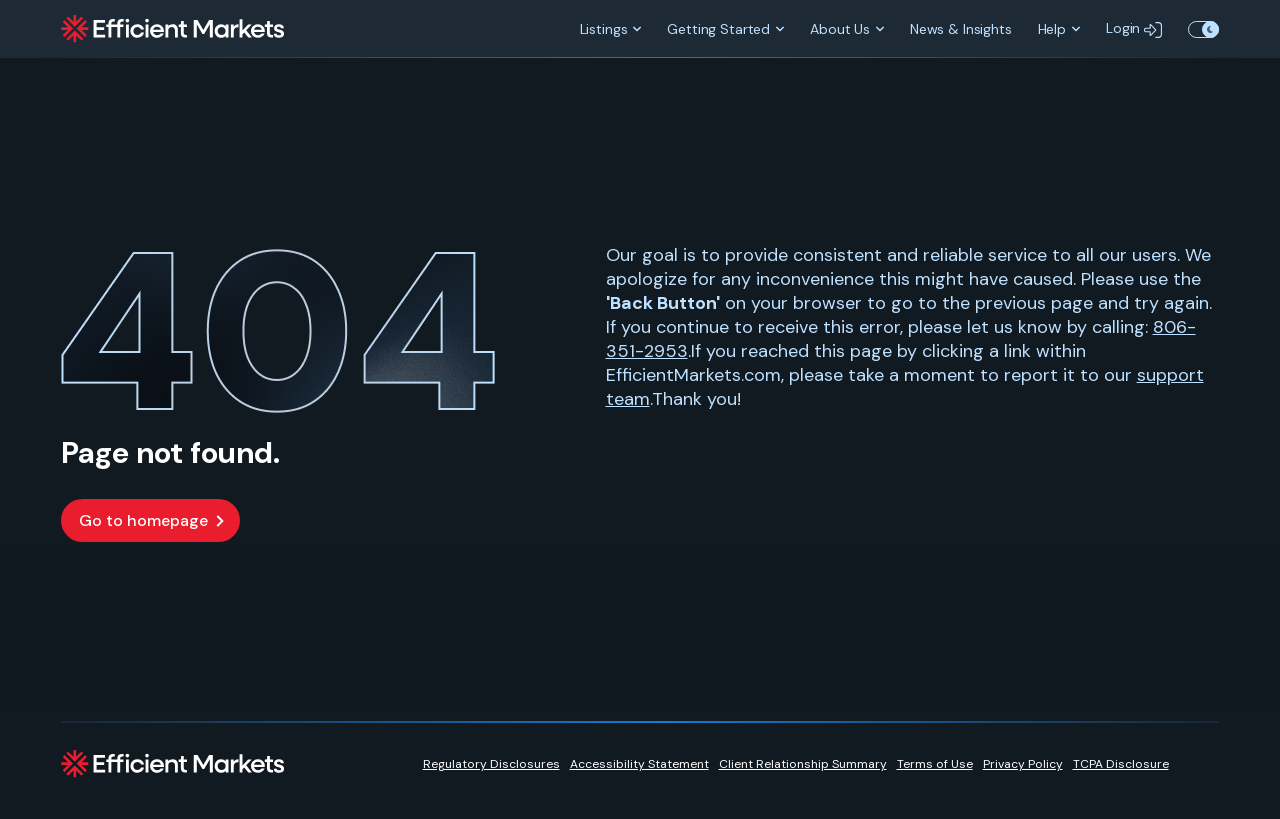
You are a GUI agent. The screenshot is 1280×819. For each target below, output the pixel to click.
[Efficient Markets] (172, 28)
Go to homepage (143, 520)
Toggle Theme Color (1203, 29)
